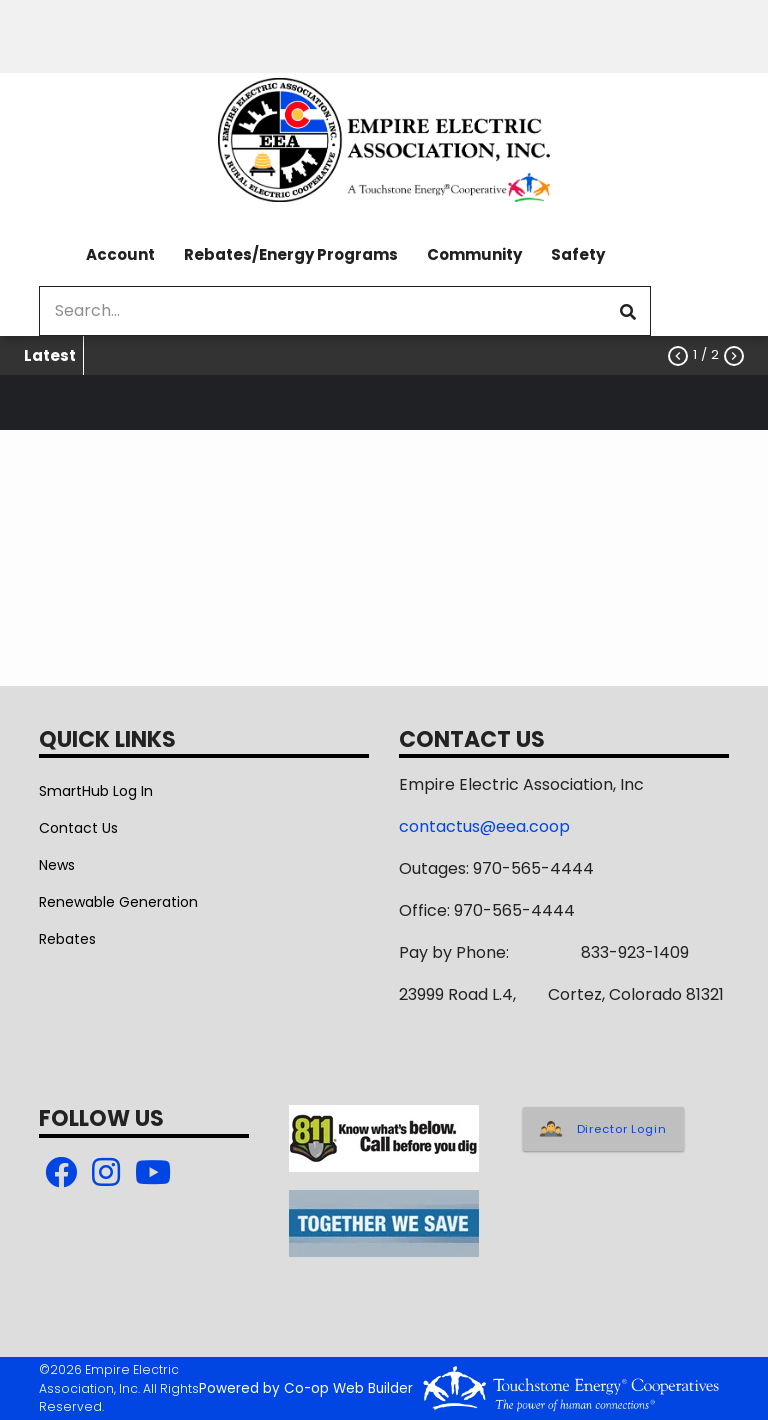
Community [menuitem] (474, 254)
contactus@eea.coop (484, 826)
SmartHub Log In (96, 791)
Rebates (67, 939)
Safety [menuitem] (578, 254)
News (57, 865)
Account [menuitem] (120, 254)
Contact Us (78, 828)
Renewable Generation (118, 902)
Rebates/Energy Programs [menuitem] (291, 254)
